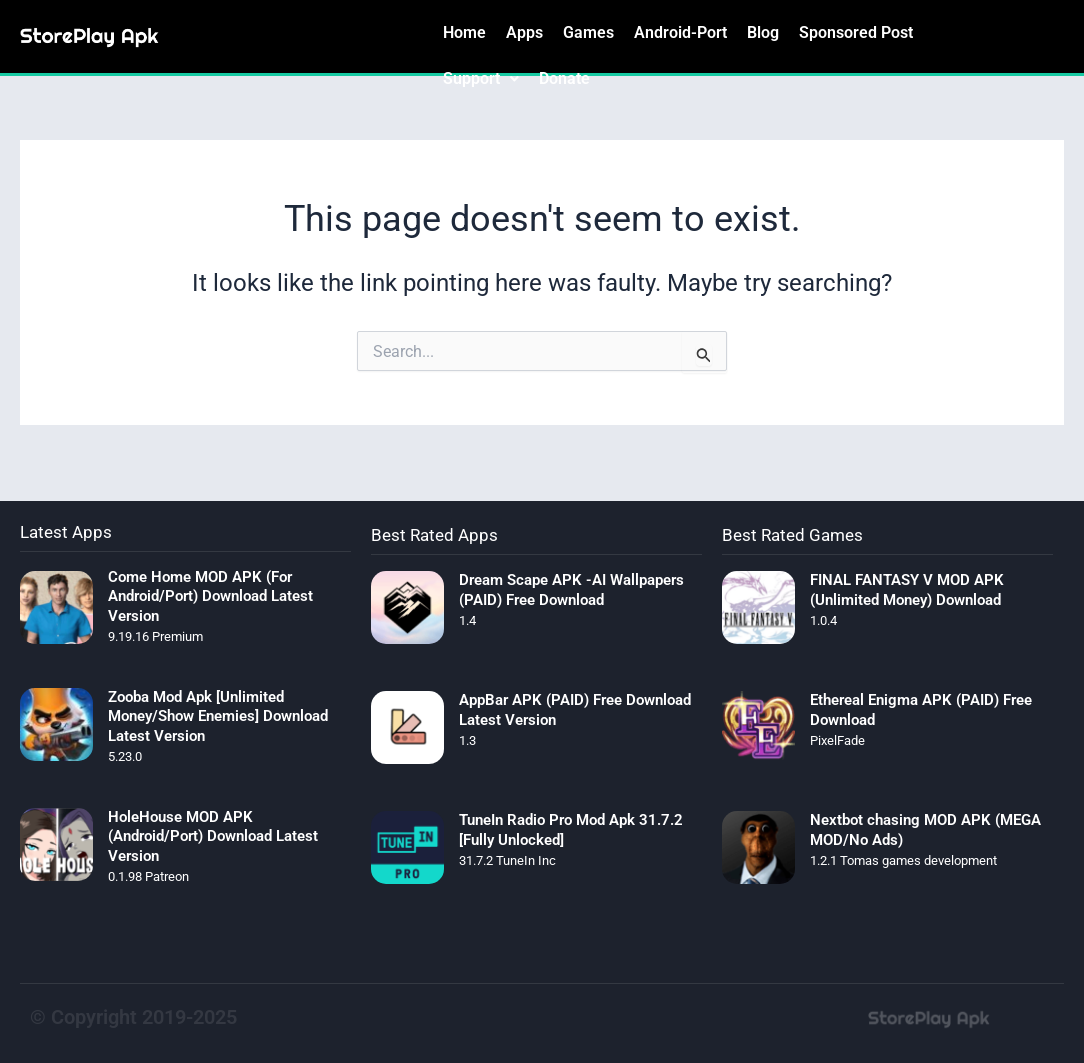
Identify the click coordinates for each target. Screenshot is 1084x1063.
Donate (564, 78)
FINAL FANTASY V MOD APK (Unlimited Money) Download (907, 590)
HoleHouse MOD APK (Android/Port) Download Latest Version (213, 836)
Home (464, 32)
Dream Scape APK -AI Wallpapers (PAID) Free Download (571, 590)
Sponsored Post (856, 32)
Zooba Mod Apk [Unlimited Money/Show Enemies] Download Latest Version (218, 716)
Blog (763, 32)
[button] (481, 79)
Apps (524, 32)
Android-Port (680, 32)
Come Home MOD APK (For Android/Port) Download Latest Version (210, 596)
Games (588, 32)
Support (481, 78)
